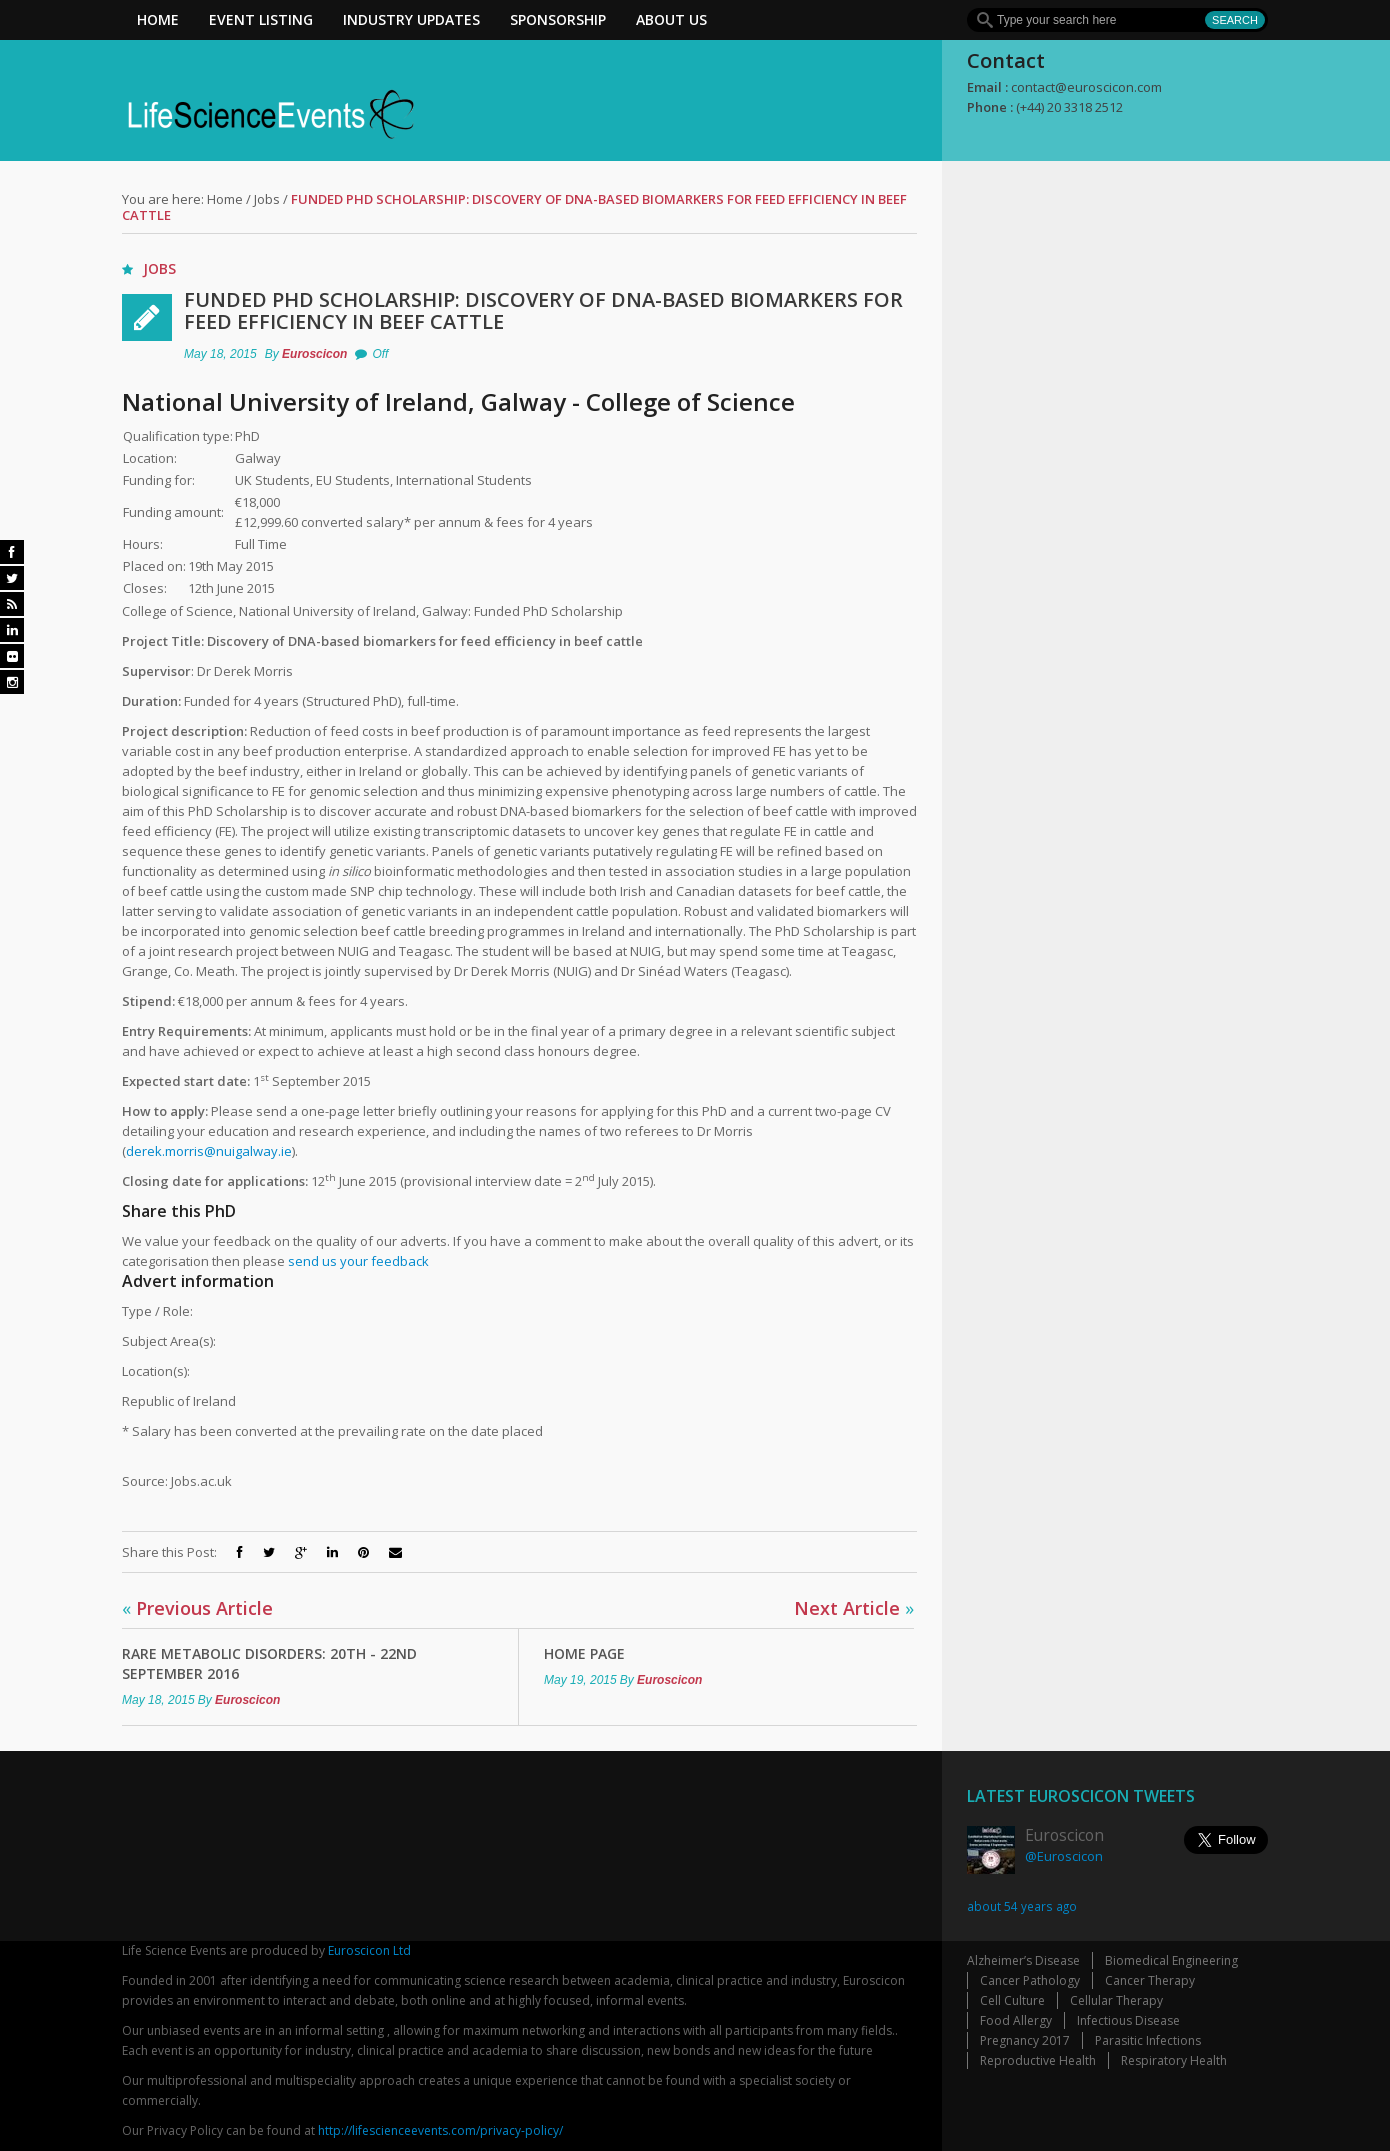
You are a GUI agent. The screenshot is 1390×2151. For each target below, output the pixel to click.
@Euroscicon (1064, 1856)
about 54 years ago (1022, 1906)
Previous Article (197, 1608)
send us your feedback (358, 1261)
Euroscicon (314, 354)
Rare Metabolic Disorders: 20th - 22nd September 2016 (269, 1663)
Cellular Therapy (1116, 2000)
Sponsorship (558, 19)
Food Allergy (1016, 2020)
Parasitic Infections (1148, 2040)
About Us (671, 19)
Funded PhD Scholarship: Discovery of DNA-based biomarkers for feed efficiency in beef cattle (543, 310)
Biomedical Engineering (1171, 1960)
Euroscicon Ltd (369, 1950)
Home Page (584, 1653)
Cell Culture (1012, 2000)
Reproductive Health (1038, 2060)
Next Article (854, 1608)
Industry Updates (411, 19)
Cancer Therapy (1150, 1980)
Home (158, 19)
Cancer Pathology (1030, 1980)
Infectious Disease (1128, 2020)
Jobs (267, 199)
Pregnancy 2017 (1025, 2040)
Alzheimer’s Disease (1023, 1960)
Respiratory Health (1174, 2060)
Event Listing (261, 19)
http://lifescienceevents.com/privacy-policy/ (440, 2130)
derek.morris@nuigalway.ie (209, 1151)
